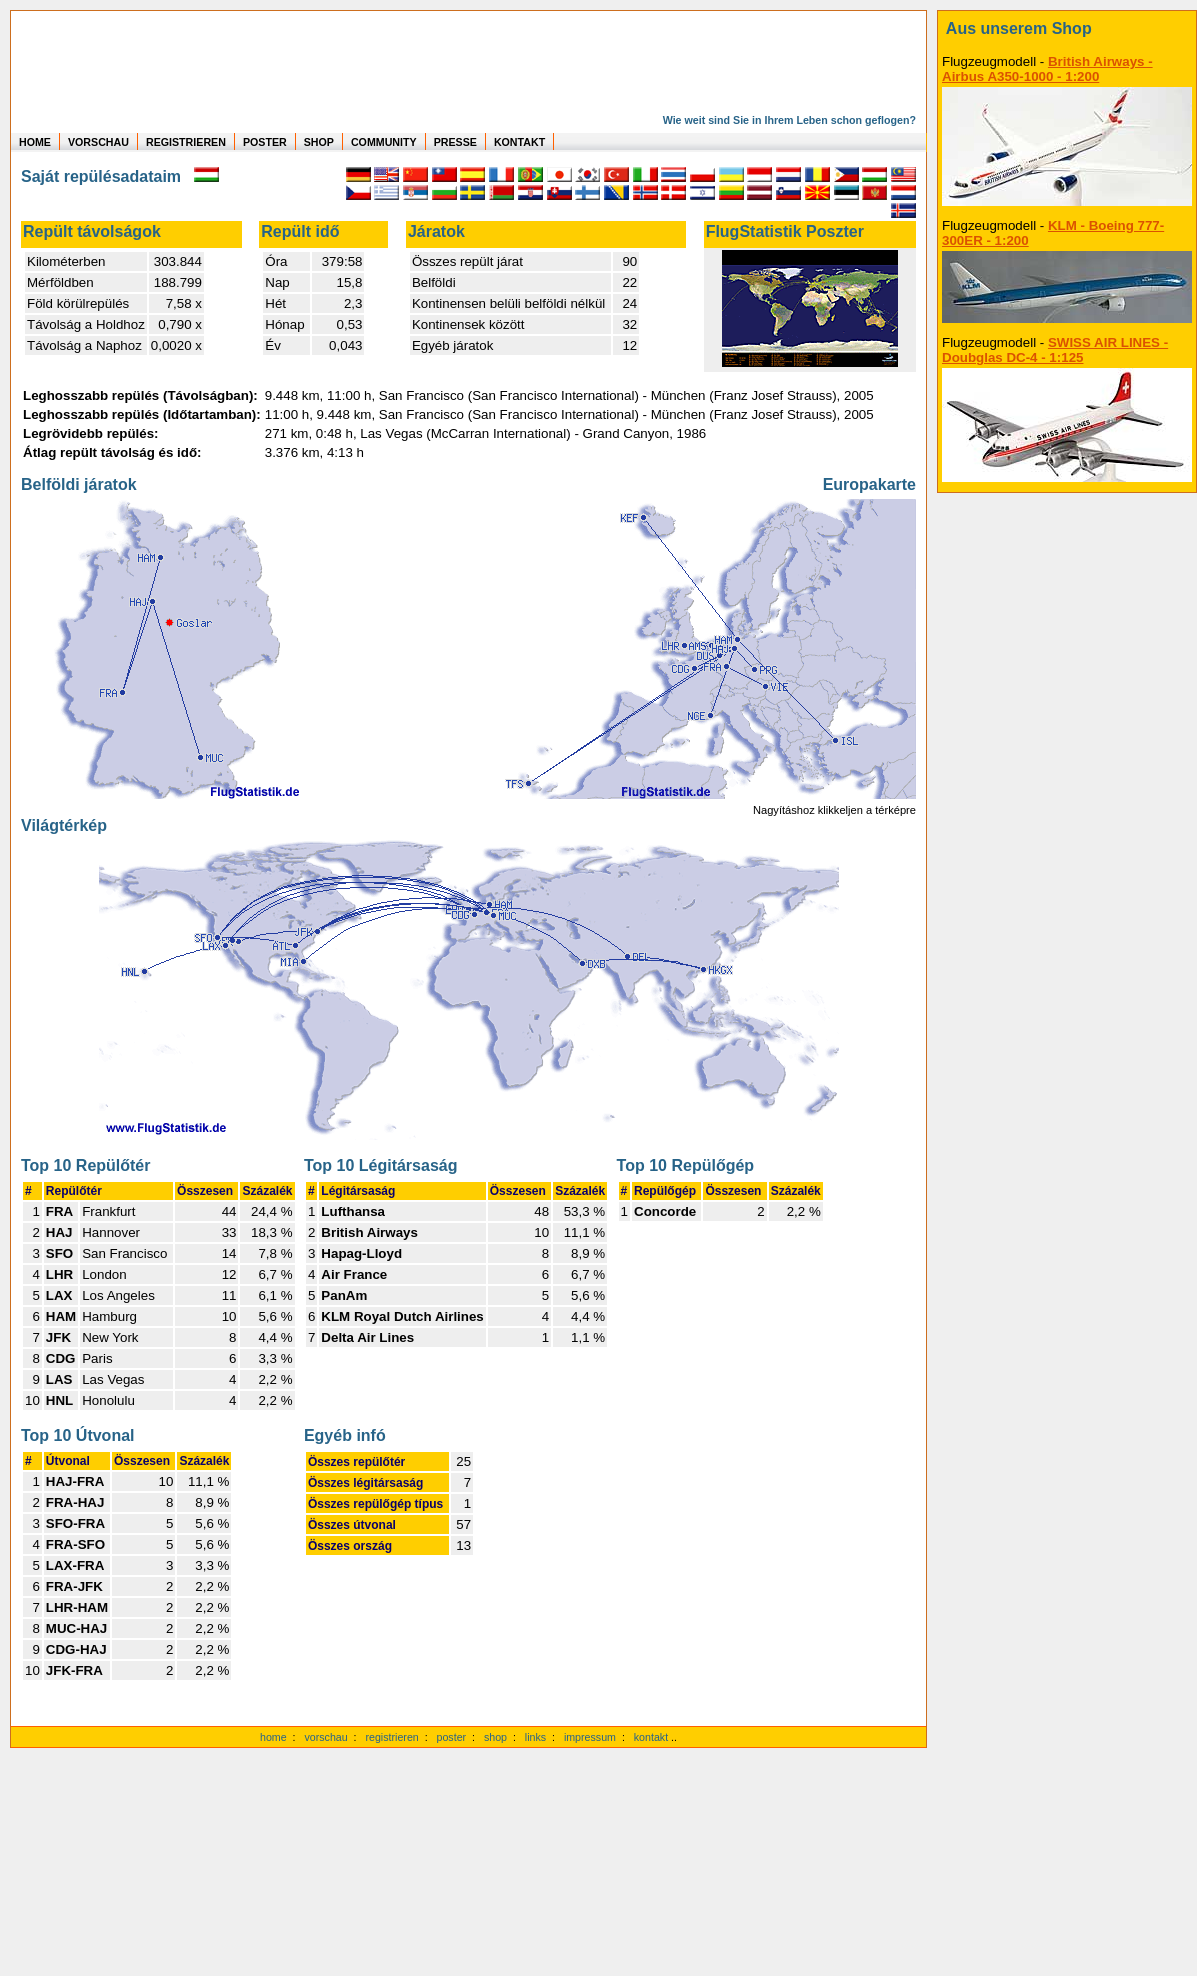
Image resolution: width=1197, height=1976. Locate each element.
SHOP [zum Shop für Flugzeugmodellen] (319, 142)
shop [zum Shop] (495, 1737)
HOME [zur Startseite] (35, 142)
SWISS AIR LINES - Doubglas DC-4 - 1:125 (1055, 350)
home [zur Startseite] (273, 1737)
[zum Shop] (1067, 29)
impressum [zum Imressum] (590, 1737)
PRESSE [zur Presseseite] (455, 142)
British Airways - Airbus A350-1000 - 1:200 (1047, 69)
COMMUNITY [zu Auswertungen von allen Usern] (384, 142)
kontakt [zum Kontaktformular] (651, 1737)
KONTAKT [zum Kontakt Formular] (519, 142)
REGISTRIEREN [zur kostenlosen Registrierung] (186, 142)
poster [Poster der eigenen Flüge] (452, 1737)
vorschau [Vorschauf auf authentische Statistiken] (325, 1737)
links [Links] (535, 1737)
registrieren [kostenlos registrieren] (391, 1737)
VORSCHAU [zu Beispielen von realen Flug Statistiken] (98, 142)
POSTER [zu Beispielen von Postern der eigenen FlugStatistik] (265, 142)
